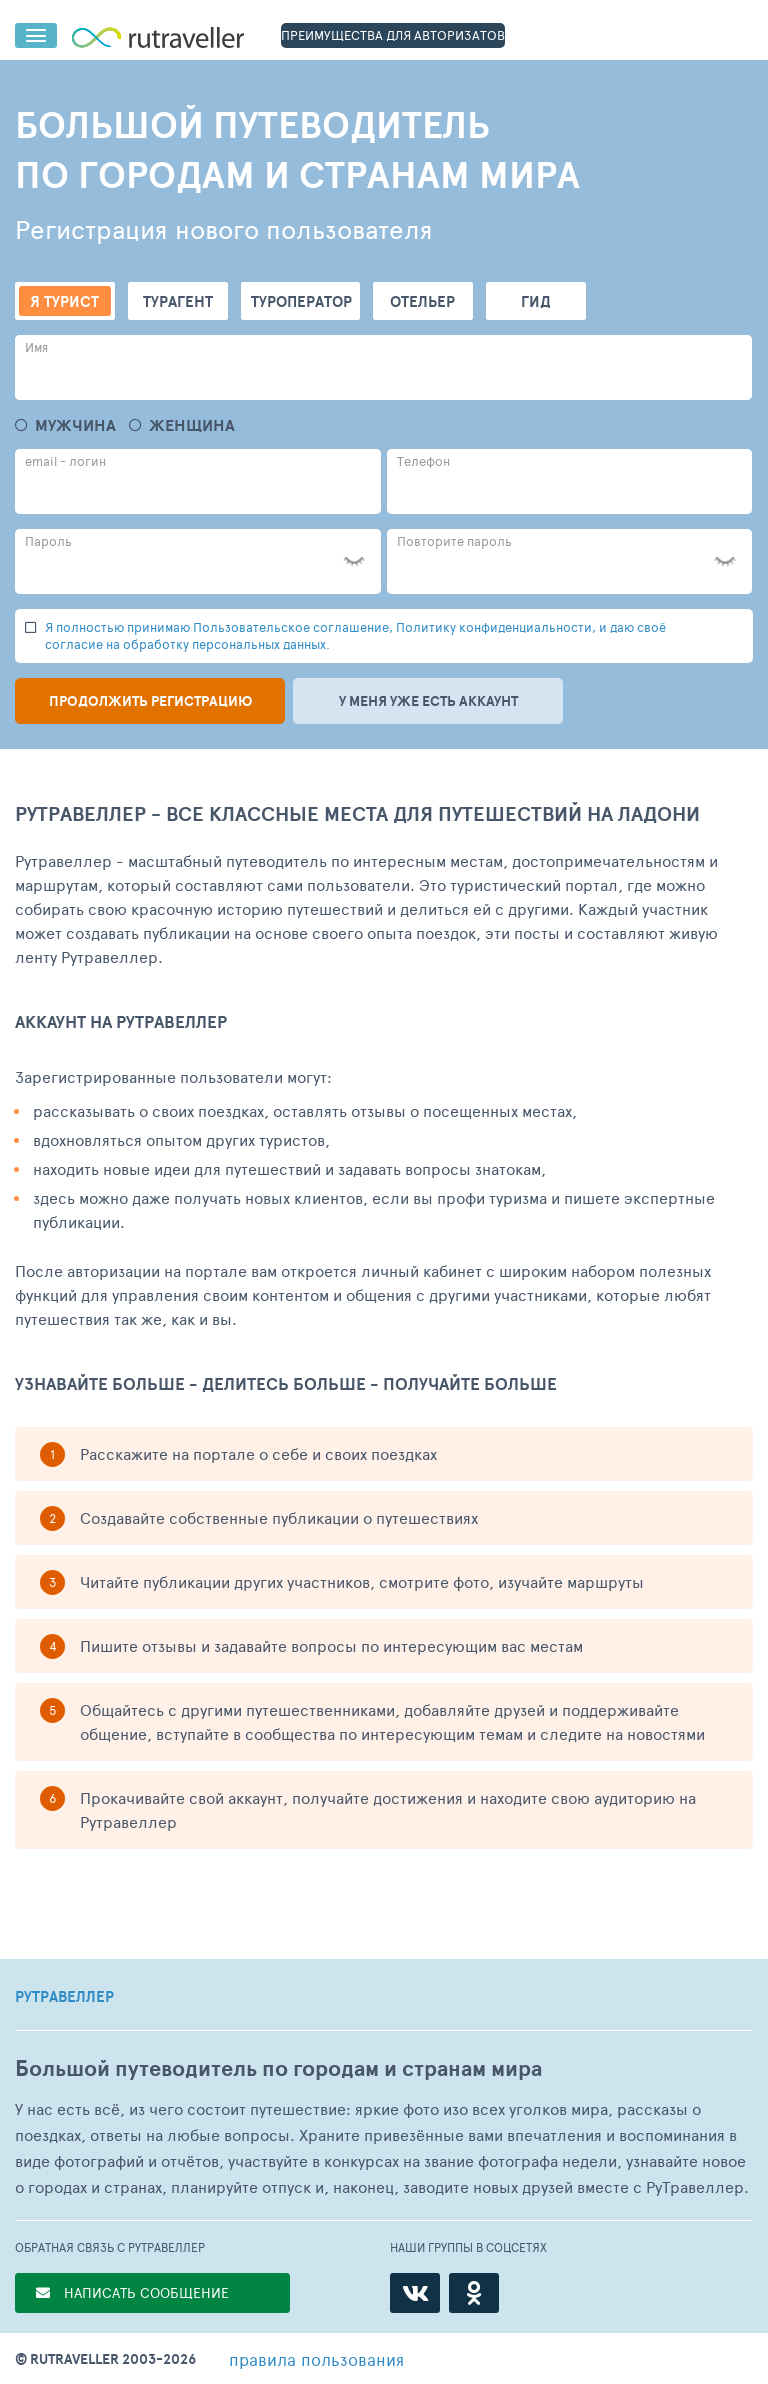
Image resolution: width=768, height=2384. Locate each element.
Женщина (192, 425)
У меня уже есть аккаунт (428, 701)
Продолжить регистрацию (150, 701)
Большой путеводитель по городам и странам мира (278, 2068)
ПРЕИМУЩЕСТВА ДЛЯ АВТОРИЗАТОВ (393, 35)
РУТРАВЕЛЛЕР (64, 1997)
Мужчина (75, 425)
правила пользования (316, 2359)
